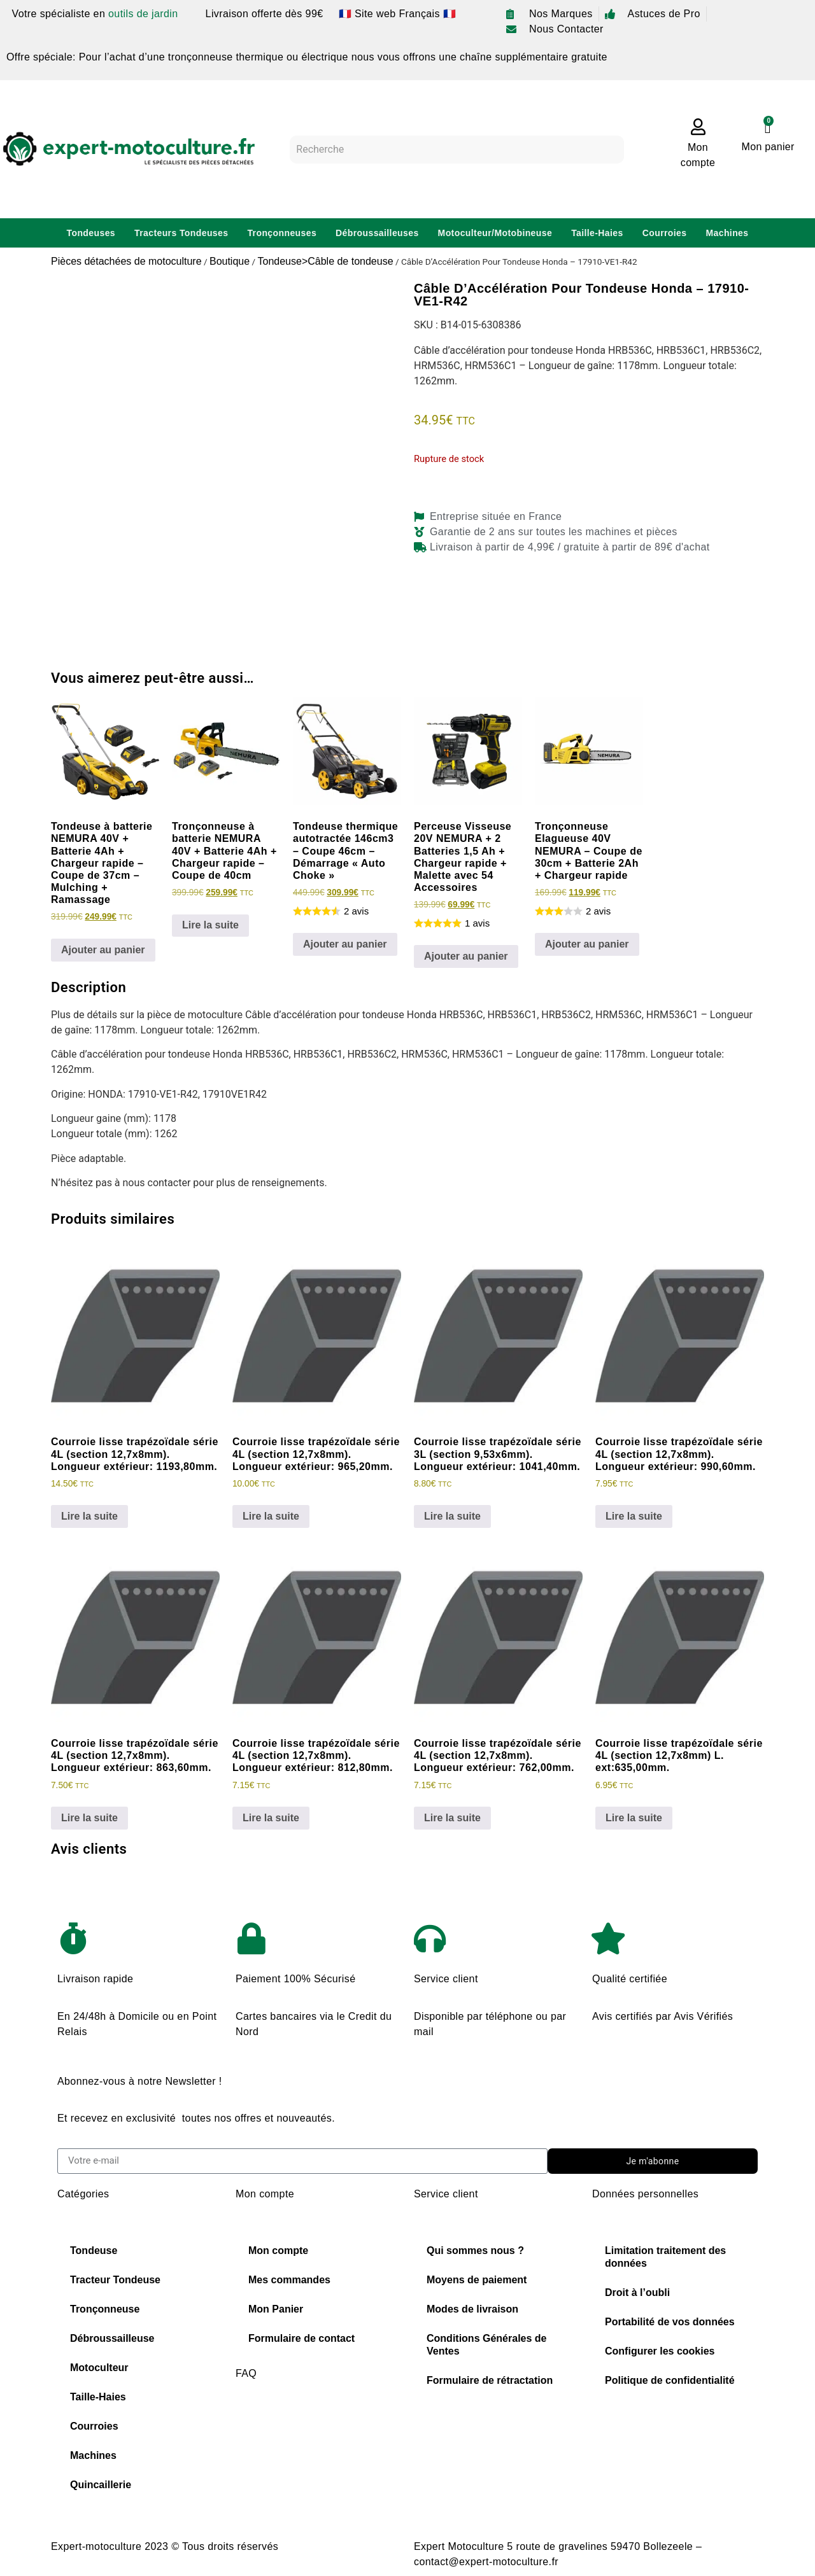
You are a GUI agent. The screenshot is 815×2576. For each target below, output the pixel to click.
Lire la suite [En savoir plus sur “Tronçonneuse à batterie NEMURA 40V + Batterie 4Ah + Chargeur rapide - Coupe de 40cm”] (210, 925)
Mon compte (278, 2250)
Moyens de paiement (477, 2279)
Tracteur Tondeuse (115, 2279)
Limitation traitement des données (665, 2257)
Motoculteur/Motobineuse (495, 233)
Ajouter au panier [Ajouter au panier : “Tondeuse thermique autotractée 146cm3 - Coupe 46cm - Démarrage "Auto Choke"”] (345, 944)
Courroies (664, 233)
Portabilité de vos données (670, 2321)
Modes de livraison (472, 2309)
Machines (726, 233)
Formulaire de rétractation (490, 2380)
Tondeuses (91, 233)
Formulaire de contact (301, 2338)
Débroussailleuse (112, 2338)
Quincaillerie (100, 2484)
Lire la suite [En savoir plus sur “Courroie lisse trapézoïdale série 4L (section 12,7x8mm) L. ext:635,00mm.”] (634, 1817)
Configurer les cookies (660, 2351)
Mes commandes (289, 2279)
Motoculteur (99, 2367)
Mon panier (768, 146)
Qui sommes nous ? (475, 2250)
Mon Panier (275, 2309)
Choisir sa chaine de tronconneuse (318, 2423)
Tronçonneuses (281, 233)
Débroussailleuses (377, 233)
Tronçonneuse (104, 2309)
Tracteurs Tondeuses (181, 233)
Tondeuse (93, 2250)
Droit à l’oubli (637, 2292)
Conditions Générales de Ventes (486, 2344)
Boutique (229, 261)
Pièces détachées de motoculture (126, 261)
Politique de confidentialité (670, 2380)
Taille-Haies (597, 233)
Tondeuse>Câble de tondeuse (325, 261)
